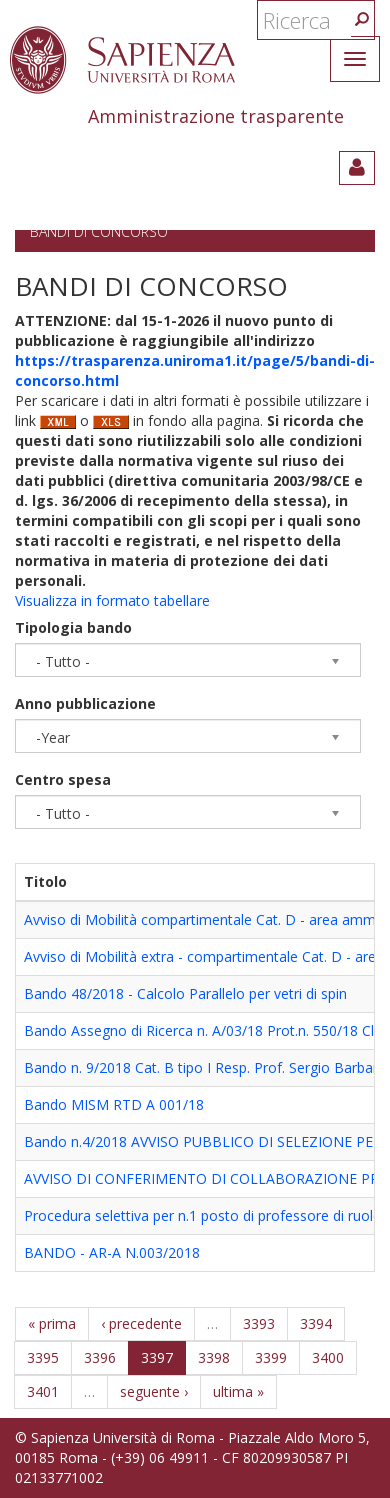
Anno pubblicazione (85, 703)
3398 (214, 1357)
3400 (328, 1357)
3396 (100, 1357)
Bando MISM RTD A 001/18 (114, 1104)
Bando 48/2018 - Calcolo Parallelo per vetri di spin (185, 993)
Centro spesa (63, 779)
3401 (43, 1391)
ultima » (238, 1391)
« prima (52, 1323)
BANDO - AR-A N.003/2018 (112, 1252)
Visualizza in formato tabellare (112, 600)
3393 (259, 1323)
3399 (271, 1357)
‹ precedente (141, 1323)
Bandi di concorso (99, 231)
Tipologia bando (73, 627)
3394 (316, 1323)
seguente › (154, 1391)
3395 (43, 1357)
